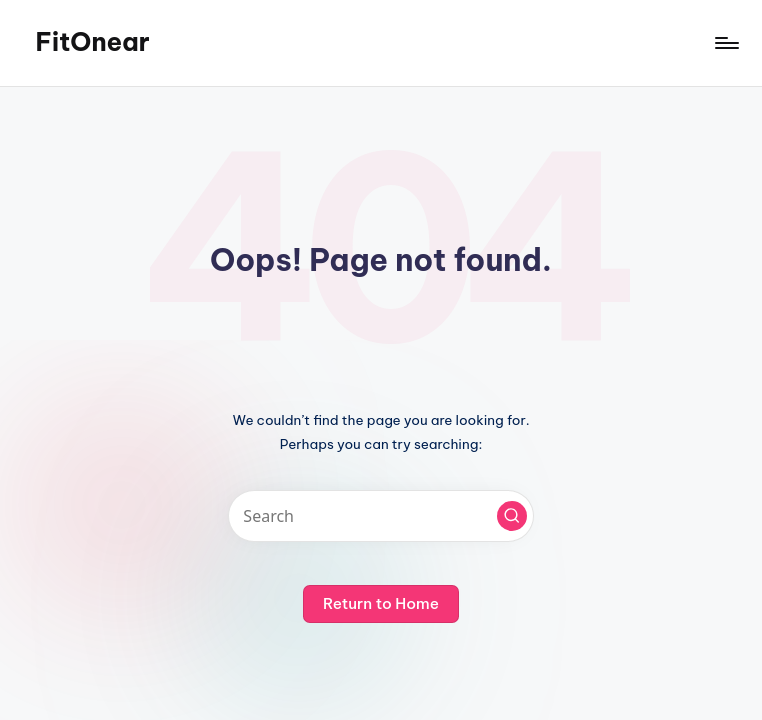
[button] (512, 516)
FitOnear (92, 42)
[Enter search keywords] (380, 516)
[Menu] (725, 43)
